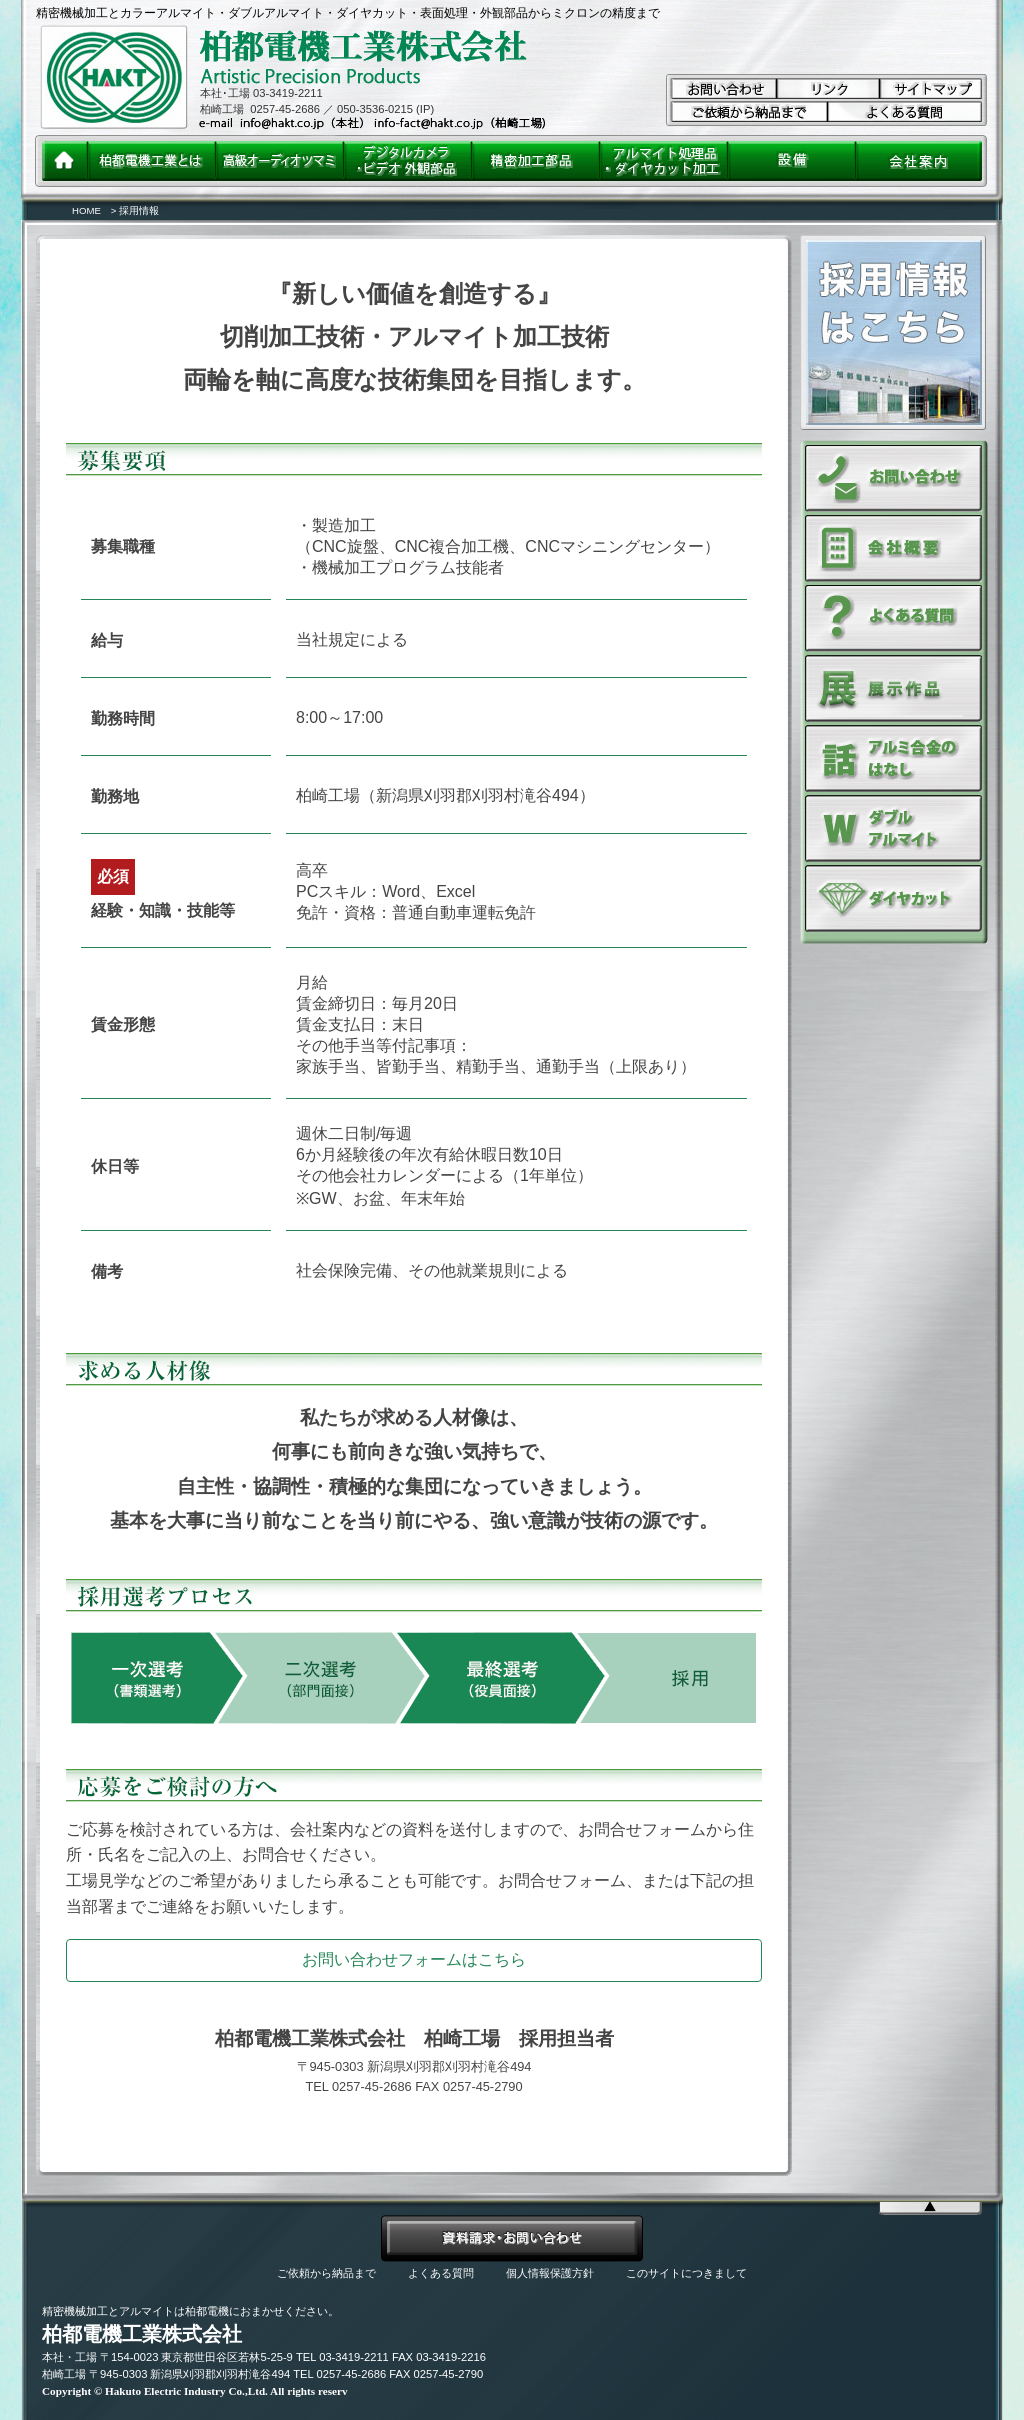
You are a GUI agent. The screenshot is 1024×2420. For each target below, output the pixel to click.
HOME (86, 210)
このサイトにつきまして (686, 2273)
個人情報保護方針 (550, 2273)
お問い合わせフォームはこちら (414, 1959)
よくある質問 (441, 2273)
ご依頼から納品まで (326, 2273)
